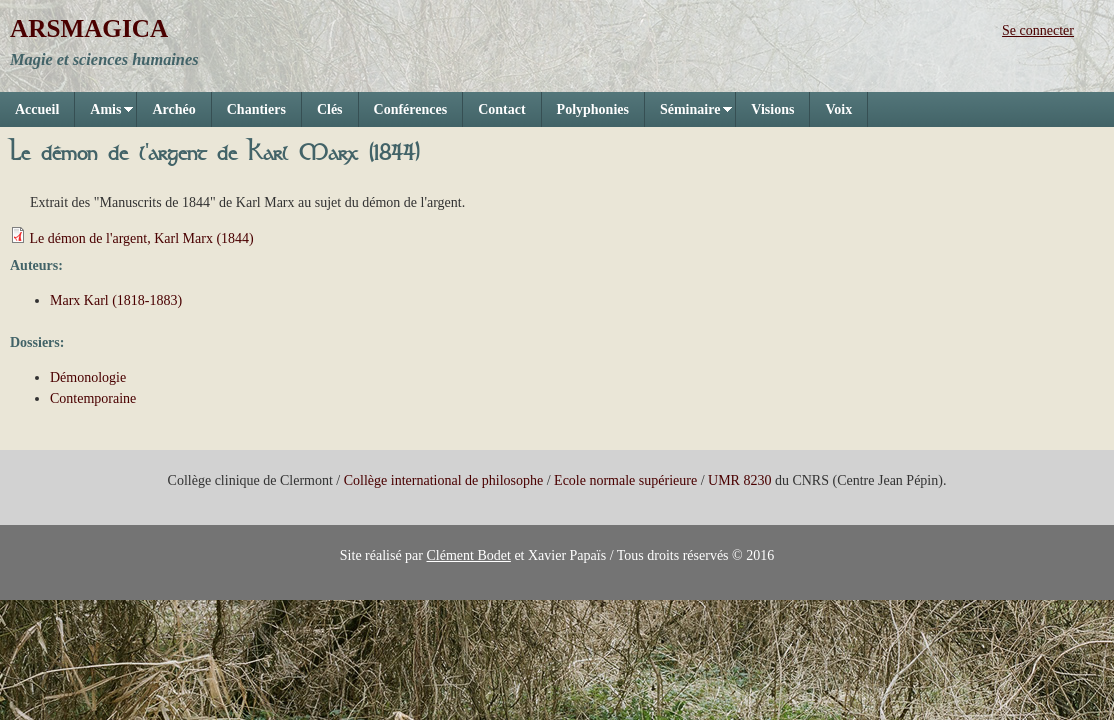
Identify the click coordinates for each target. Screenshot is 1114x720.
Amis (104, 114)
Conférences (411, 109)
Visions (772, 109)
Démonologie (88, 377)
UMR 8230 (739, 480)
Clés (330, 109)
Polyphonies (593, 109)
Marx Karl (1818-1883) (116, 300)
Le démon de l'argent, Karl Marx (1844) (142, 238)
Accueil (37, 109)
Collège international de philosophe (443, 480)
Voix (838, 109)
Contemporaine (93, 398)
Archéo (173, 109)
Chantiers (256, 109)
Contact (501, 109)
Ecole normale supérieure (625, 480)
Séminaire (688, 114)
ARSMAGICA (89, 28)
